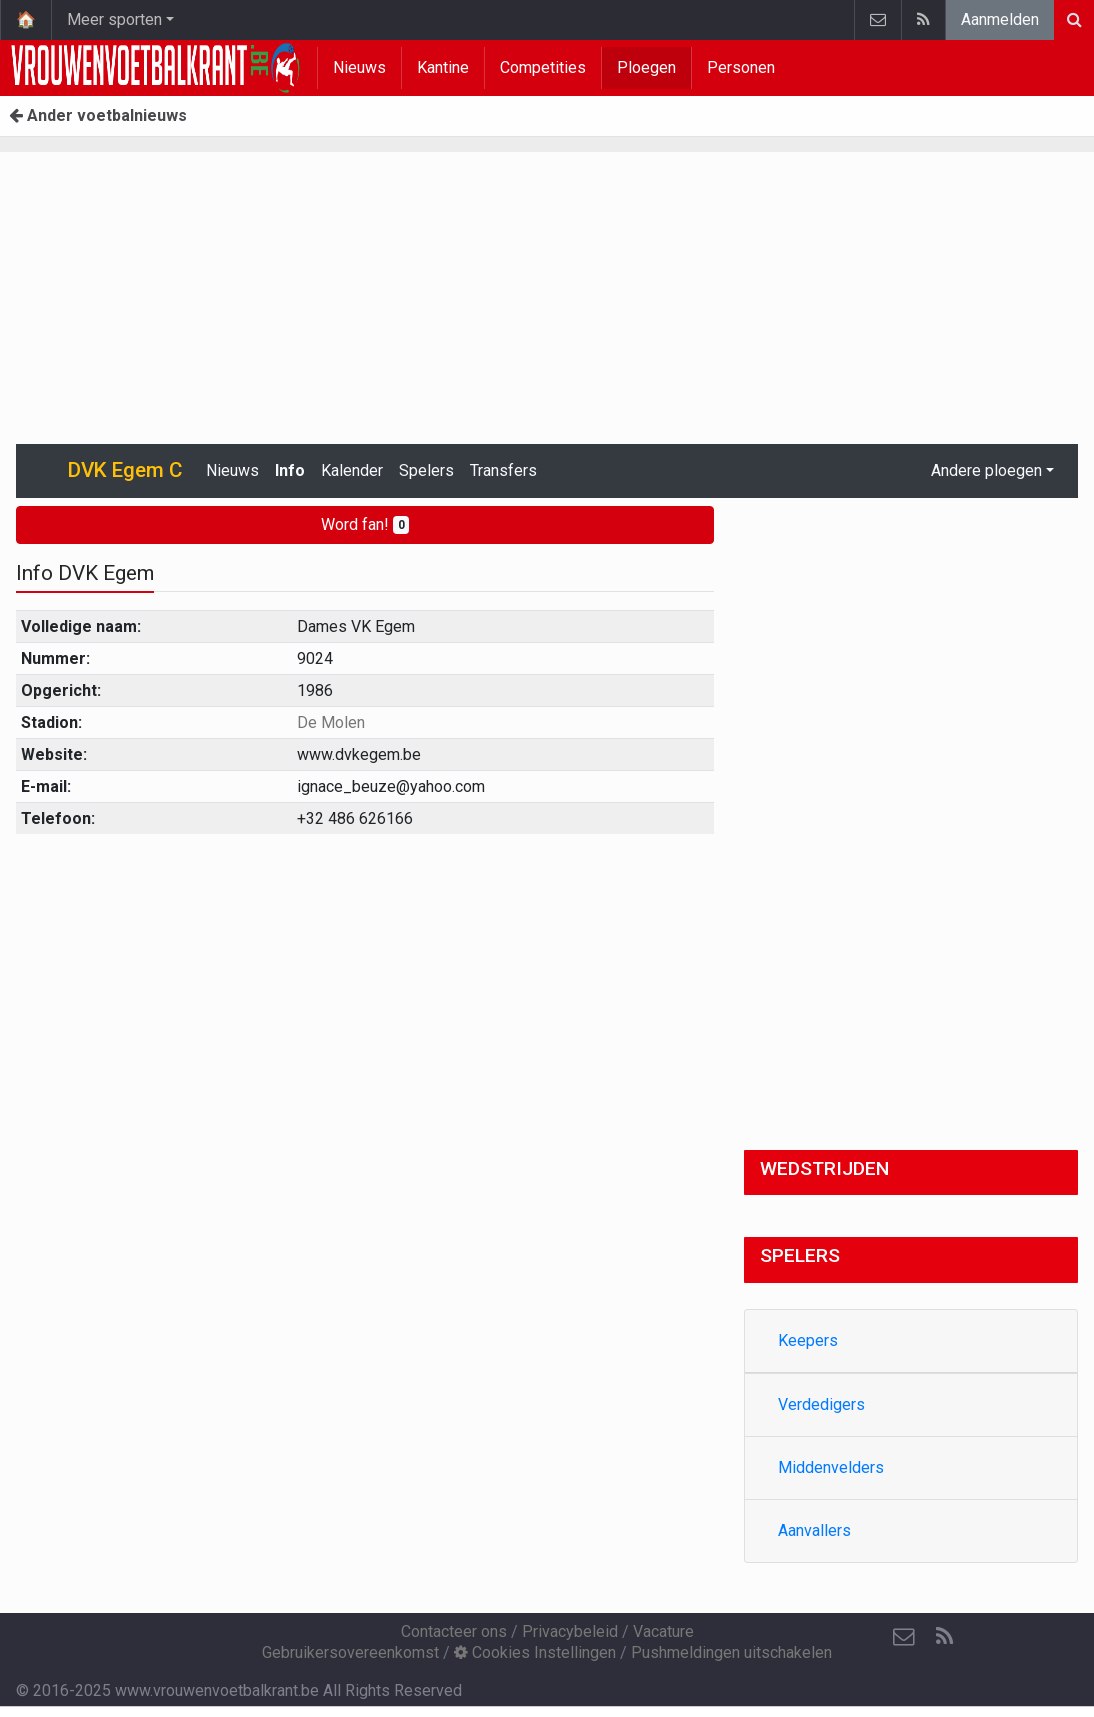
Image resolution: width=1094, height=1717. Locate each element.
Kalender (352, 470)
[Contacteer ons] (904, 1637)
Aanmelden (1000, 19)
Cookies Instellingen (535, 1652)
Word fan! (365, 524)
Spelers (426, 470)
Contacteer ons (454, 1631)
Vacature (663, 1631)
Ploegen (646, 67)
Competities (543, 67)
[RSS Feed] (944, 1637)
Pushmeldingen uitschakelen (731, 1652)
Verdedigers (821, 1404)
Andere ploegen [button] (986, 470)
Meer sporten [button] (114, 19)
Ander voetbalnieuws (98, 115)
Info (290, 470)
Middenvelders (831, 1467)
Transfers (503, 470)
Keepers (808, 1340)
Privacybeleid (570, 1631)
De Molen (331, 722)
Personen (741, 67)
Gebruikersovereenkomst (350, 1652)
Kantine (443, 67)
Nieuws (359, 67)
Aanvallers (814, 1530)
